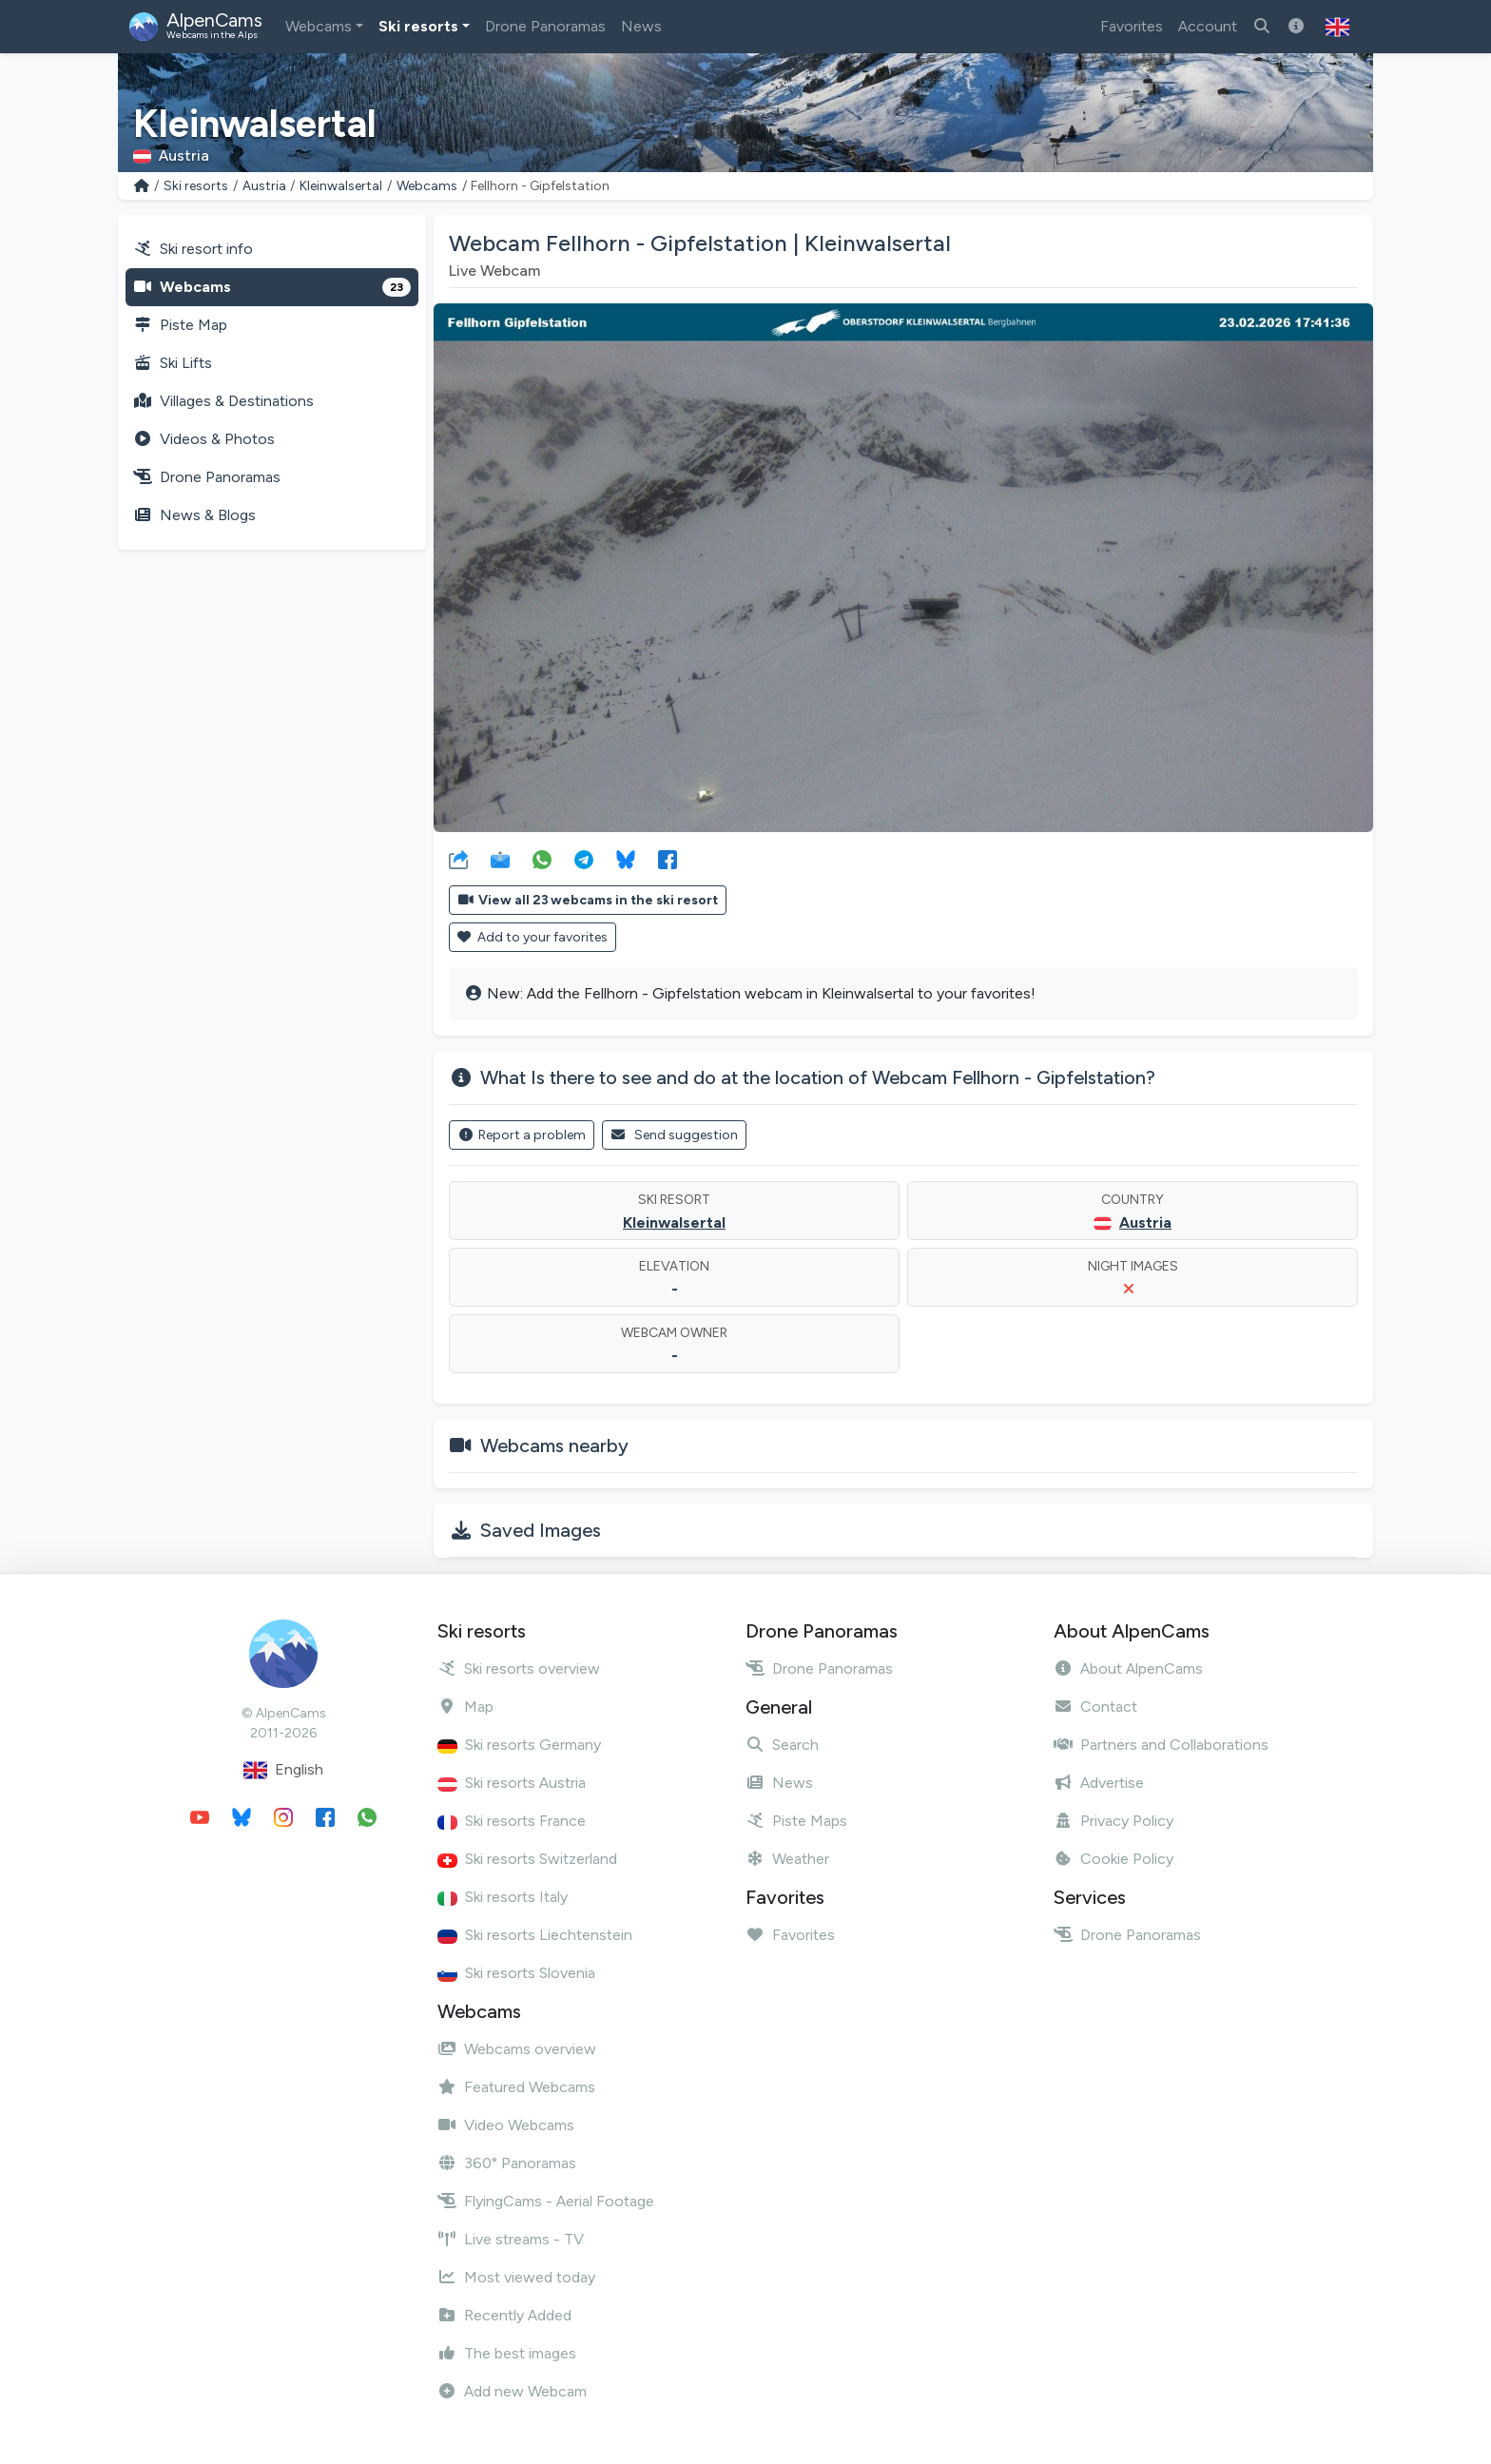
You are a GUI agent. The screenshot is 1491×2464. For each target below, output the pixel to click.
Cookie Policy (1113, 1859)
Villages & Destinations (223, 401)
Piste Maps (796, 1821)
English (283, 1770)
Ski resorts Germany (519, 1745)
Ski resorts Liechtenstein (534, 1935)
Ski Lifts (172, 363)
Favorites (1131, 26)
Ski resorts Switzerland (527, 1859)
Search (782, 1745)
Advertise (1099, 1783)
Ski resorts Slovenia (516, 1973)
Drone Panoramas (545, 26)
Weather (787, 1859)
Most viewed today (516, 2277)
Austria (264, 186)
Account (1207, 26)
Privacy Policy (1113, 1821)
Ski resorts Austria (511, 1783)
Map (465, 1707)
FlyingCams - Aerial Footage (545, 2201)
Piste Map (180, 325)
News (641, 26)
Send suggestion (674, 1135)
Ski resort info (193, 249)
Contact (1095, 1707)
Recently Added (504, 2315)
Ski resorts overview (518, 1668)
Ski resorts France (511, 1821)
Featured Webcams (516, 2087)
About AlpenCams (1128, 1668)
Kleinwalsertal (341, 186)
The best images (506, 2353)
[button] (1337, 27)
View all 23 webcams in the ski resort (587, 900)
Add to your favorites (532, 937)
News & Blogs (194, 515)
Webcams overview (516, 2049)
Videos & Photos (204, 439)
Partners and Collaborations (1161, 1745)
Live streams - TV (510, 2239)
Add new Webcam (512, 2391)
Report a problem (521, 1135)
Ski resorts (418, 26)
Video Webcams (505, 2125)
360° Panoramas (506, 2163)
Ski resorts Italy (502, 1897)
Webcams (318, 26)
